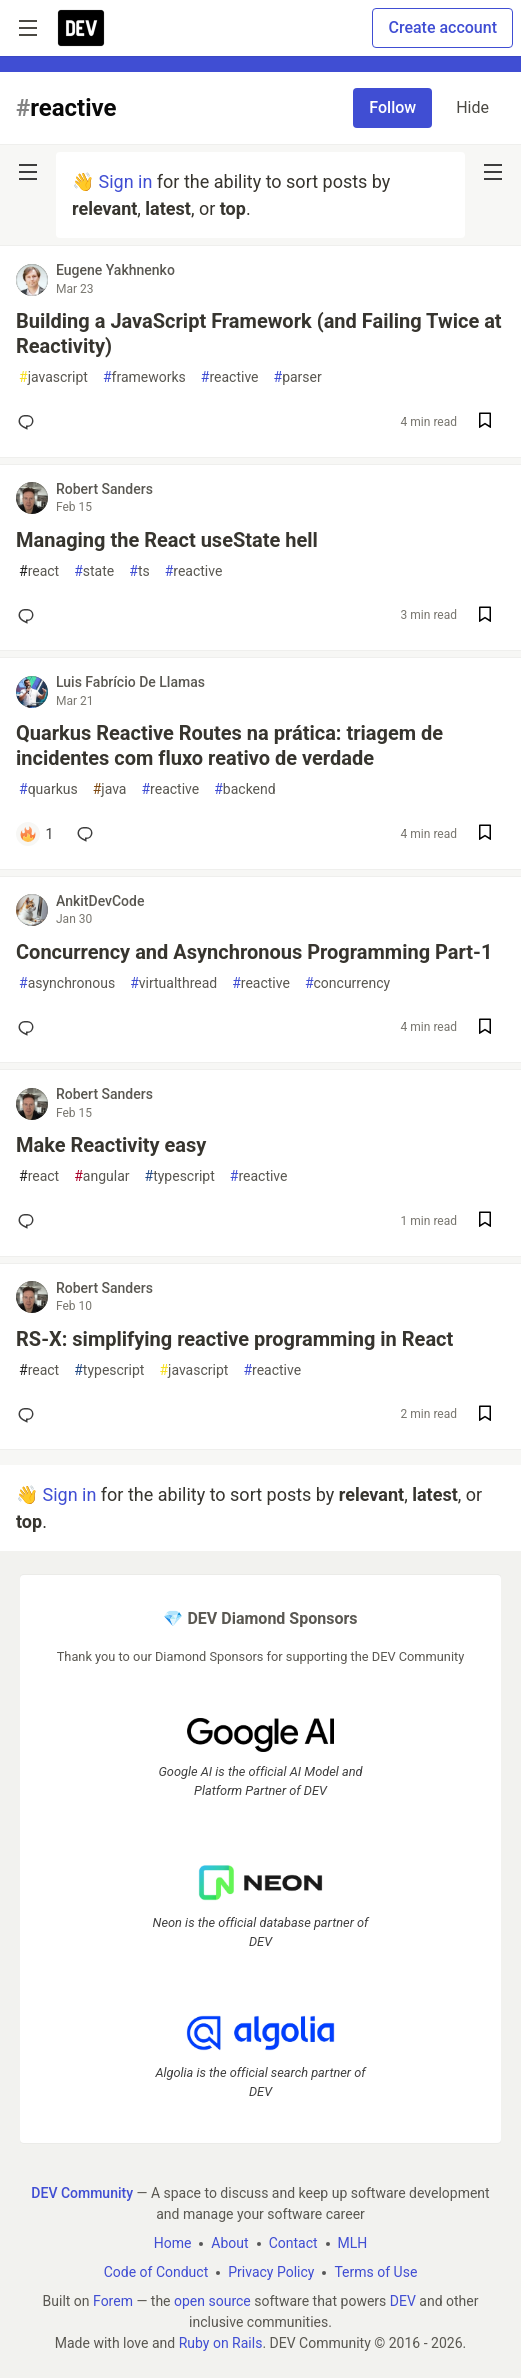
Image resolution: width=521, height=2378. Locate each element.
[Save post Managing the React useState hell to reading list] (485, 616)
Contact (293, 2243)
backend (244, 789)
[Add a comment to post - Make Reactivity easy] (30, 1221)
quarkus (48, 789)
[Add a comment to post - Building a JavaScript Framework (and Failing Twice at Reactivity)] (30, 422)
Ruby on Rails (221, 2343)
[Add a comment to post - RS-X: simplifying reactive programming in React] (30, 1415)
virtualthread (173, 983)
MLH (353, 2243)
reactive (230, 377)
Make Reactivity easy (111, 1145)
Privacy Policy (271, 2272)
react (39, 571)
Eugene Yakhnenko (115, 270)
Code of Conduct (156, 2272)
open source (212, 2301)
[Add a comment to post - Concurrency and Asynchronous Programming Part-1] (30, 1028)
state (94, 571)
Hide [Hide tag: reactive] (472, 107)
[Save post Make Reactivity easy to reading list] (485, 1221)
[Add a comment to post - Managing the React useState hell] (30, 616)
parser (298, 377)
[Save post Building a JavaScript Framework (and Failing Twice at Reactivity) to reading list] (485, 422)
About (229, 2243)
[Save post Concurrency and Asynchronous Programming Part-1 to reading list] (485, 1028)
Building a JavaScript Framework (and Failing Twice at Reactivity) (259, 333)
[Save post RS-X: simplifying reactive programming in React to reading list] (485, 1415)
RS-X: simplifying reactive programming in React (234, 1339)
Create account (442, 27)
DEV (403, 2301)
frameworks (144, 377)
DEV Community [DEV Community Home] (82, 2193)
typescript (180, 1176)
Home (173, 2243)
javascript (53, 377)
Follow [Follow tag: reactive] (392, 107)
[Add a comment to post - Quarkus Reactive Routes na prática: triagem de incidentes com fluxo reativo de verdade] (35, 834)
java (110, 789)
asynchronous (67, 983)
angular (101, 1176)
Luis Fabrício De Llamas (130, 682)
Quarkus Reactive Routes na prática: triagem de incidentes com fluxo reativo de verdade (229, 745)
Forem (113, 2301)
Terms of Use (375, 2272)
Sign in (125, 181)
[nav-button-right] (493, 172)
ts (139, 571)
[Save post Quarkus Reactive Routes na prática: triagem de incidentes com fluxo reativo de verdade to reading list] (485, 834)
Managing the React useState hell (167, 540)
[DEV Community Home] (81, 28)
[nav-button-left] (28, 172)
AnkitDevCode (100, 901)
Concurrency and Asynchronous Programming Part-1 (254, 952)
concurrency (347, 983)
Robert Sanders (104, 489)
